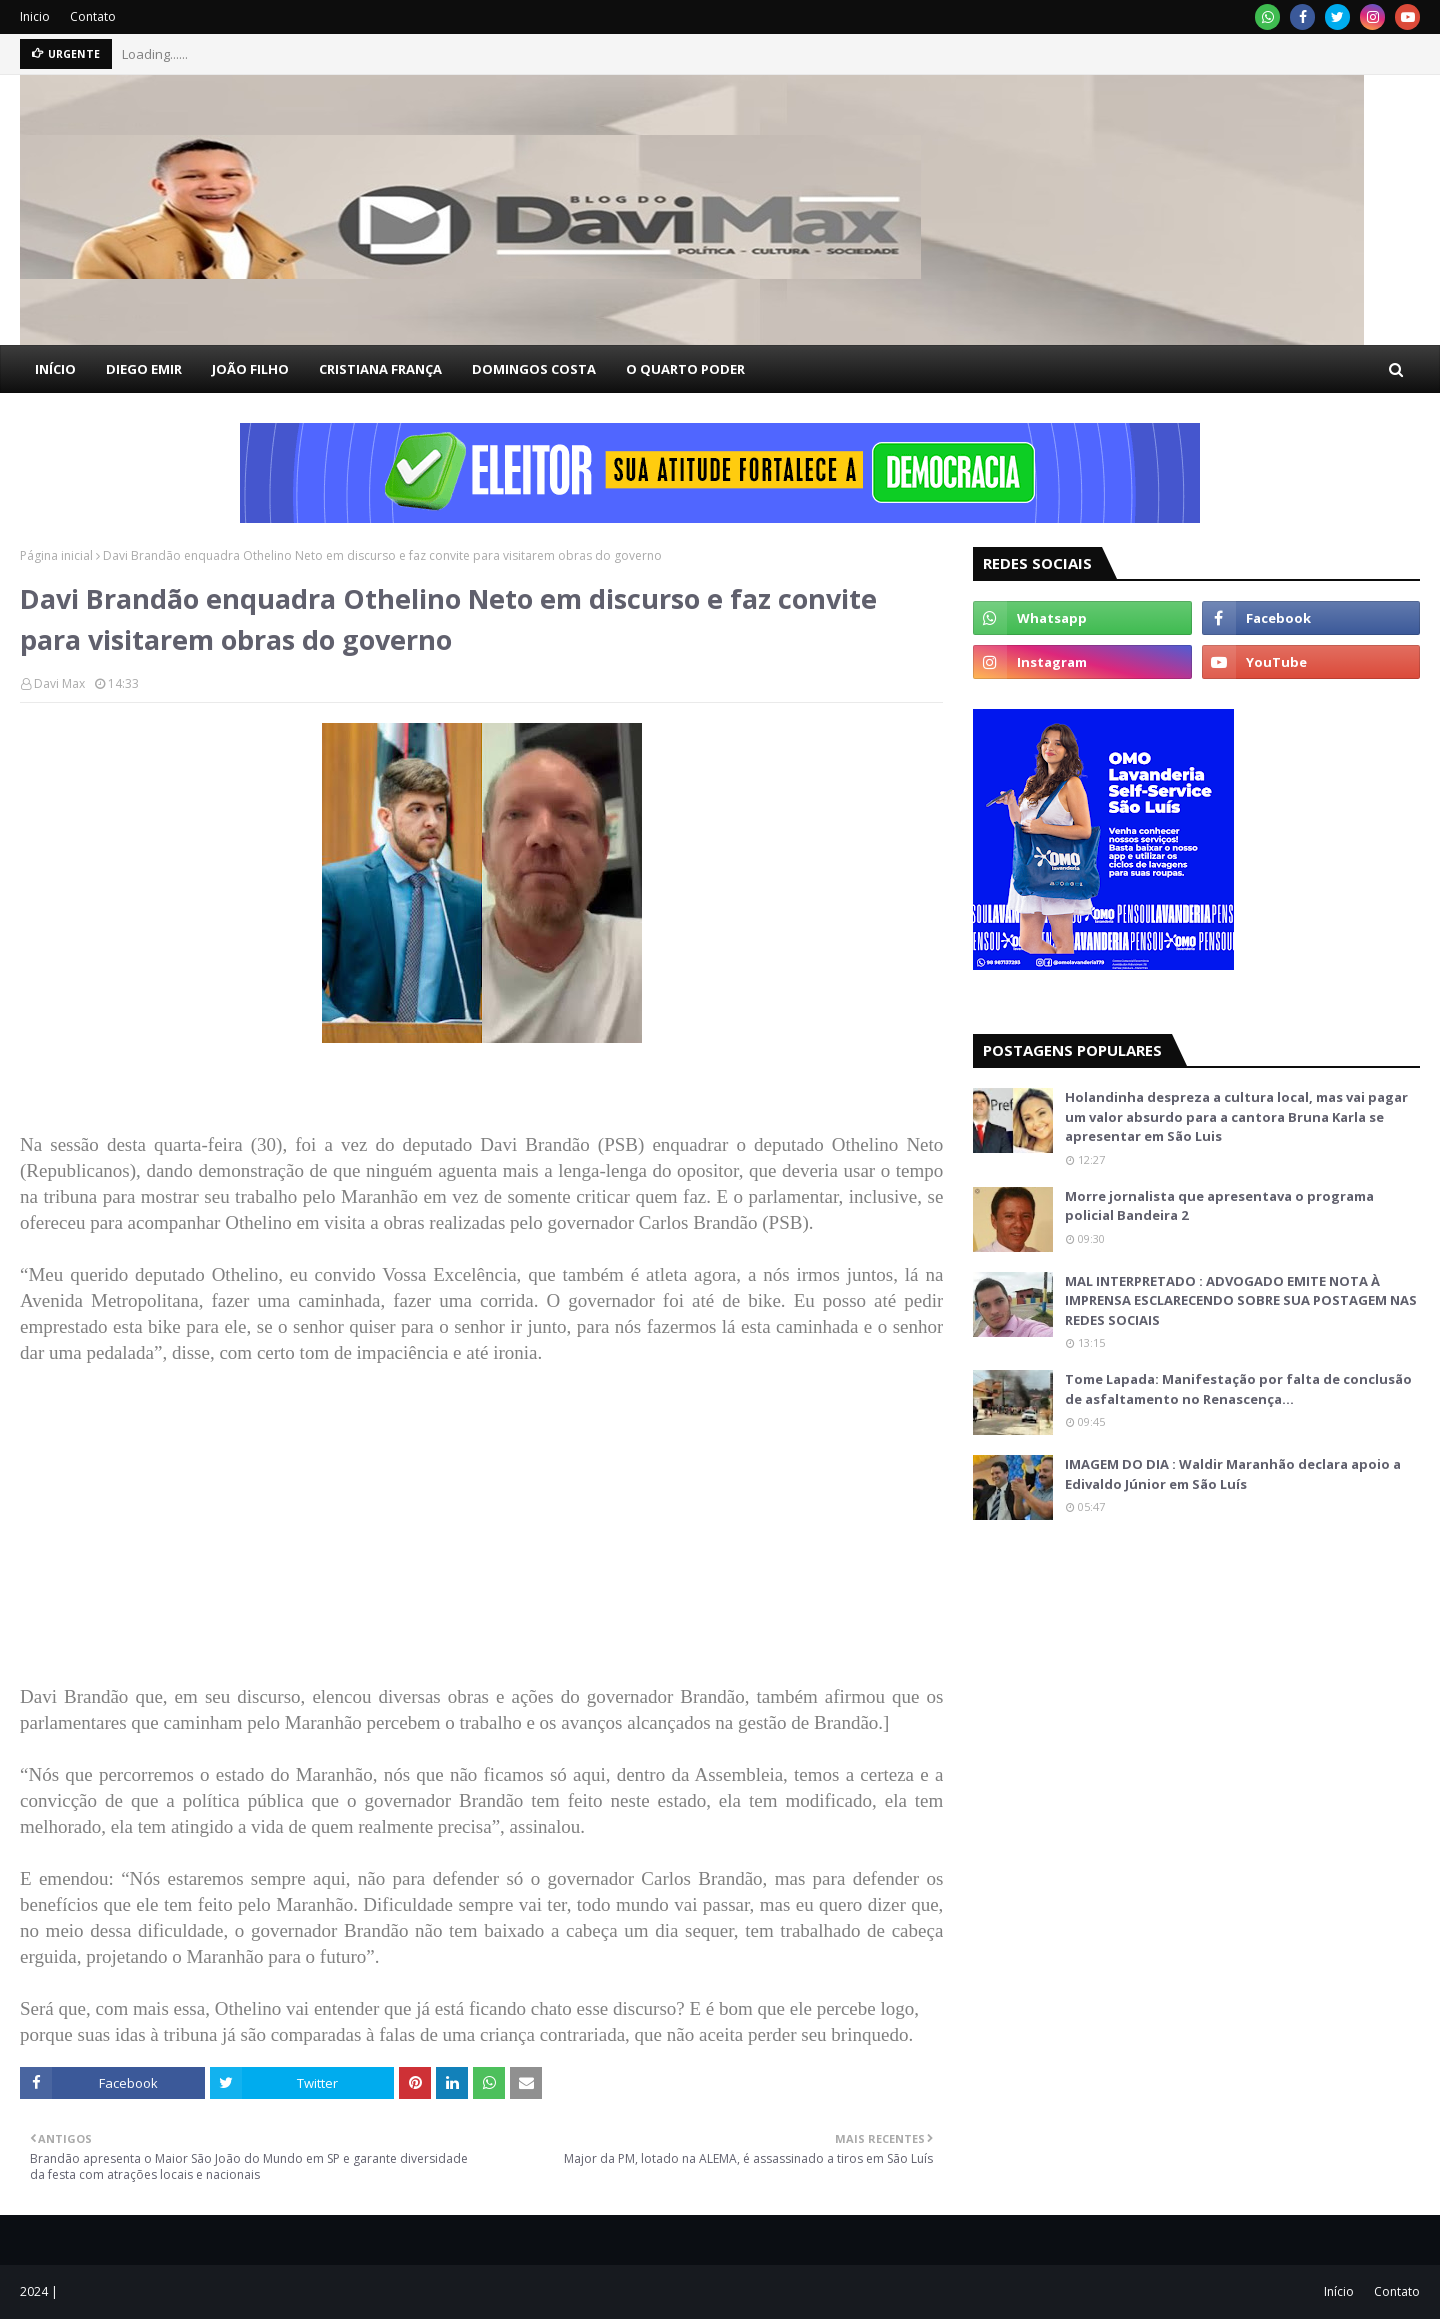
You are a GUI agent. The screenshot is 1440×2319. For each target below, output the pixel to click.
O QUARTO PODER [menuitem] (685, 369)
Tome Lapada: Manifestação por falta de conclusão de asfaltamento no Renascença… (1238, 1389)
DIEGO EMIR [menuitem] (144, 369)
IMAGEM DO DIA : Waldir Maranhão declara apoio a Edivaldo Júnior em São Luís (1233, 1474)
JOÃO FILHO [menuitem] (250, 369)
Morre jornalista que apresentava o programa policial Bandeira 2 (1219, 1206)
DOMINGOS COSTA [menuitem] (534, 369)
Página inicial (56, 555)
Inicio (35, 16)
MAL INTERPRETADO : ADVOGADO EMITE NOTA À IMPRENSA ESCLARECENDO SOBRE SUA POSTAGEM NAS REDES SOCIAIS (1241, 1300)
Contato (93, 16)
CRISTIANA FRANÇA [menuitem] (380, 369)
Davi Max (59, 683)
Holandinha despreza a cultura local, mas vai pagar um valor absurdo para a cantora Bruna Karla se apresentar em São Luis (1236, 1116)
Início (1339, 2291)
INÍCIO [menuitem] (55, 369)
